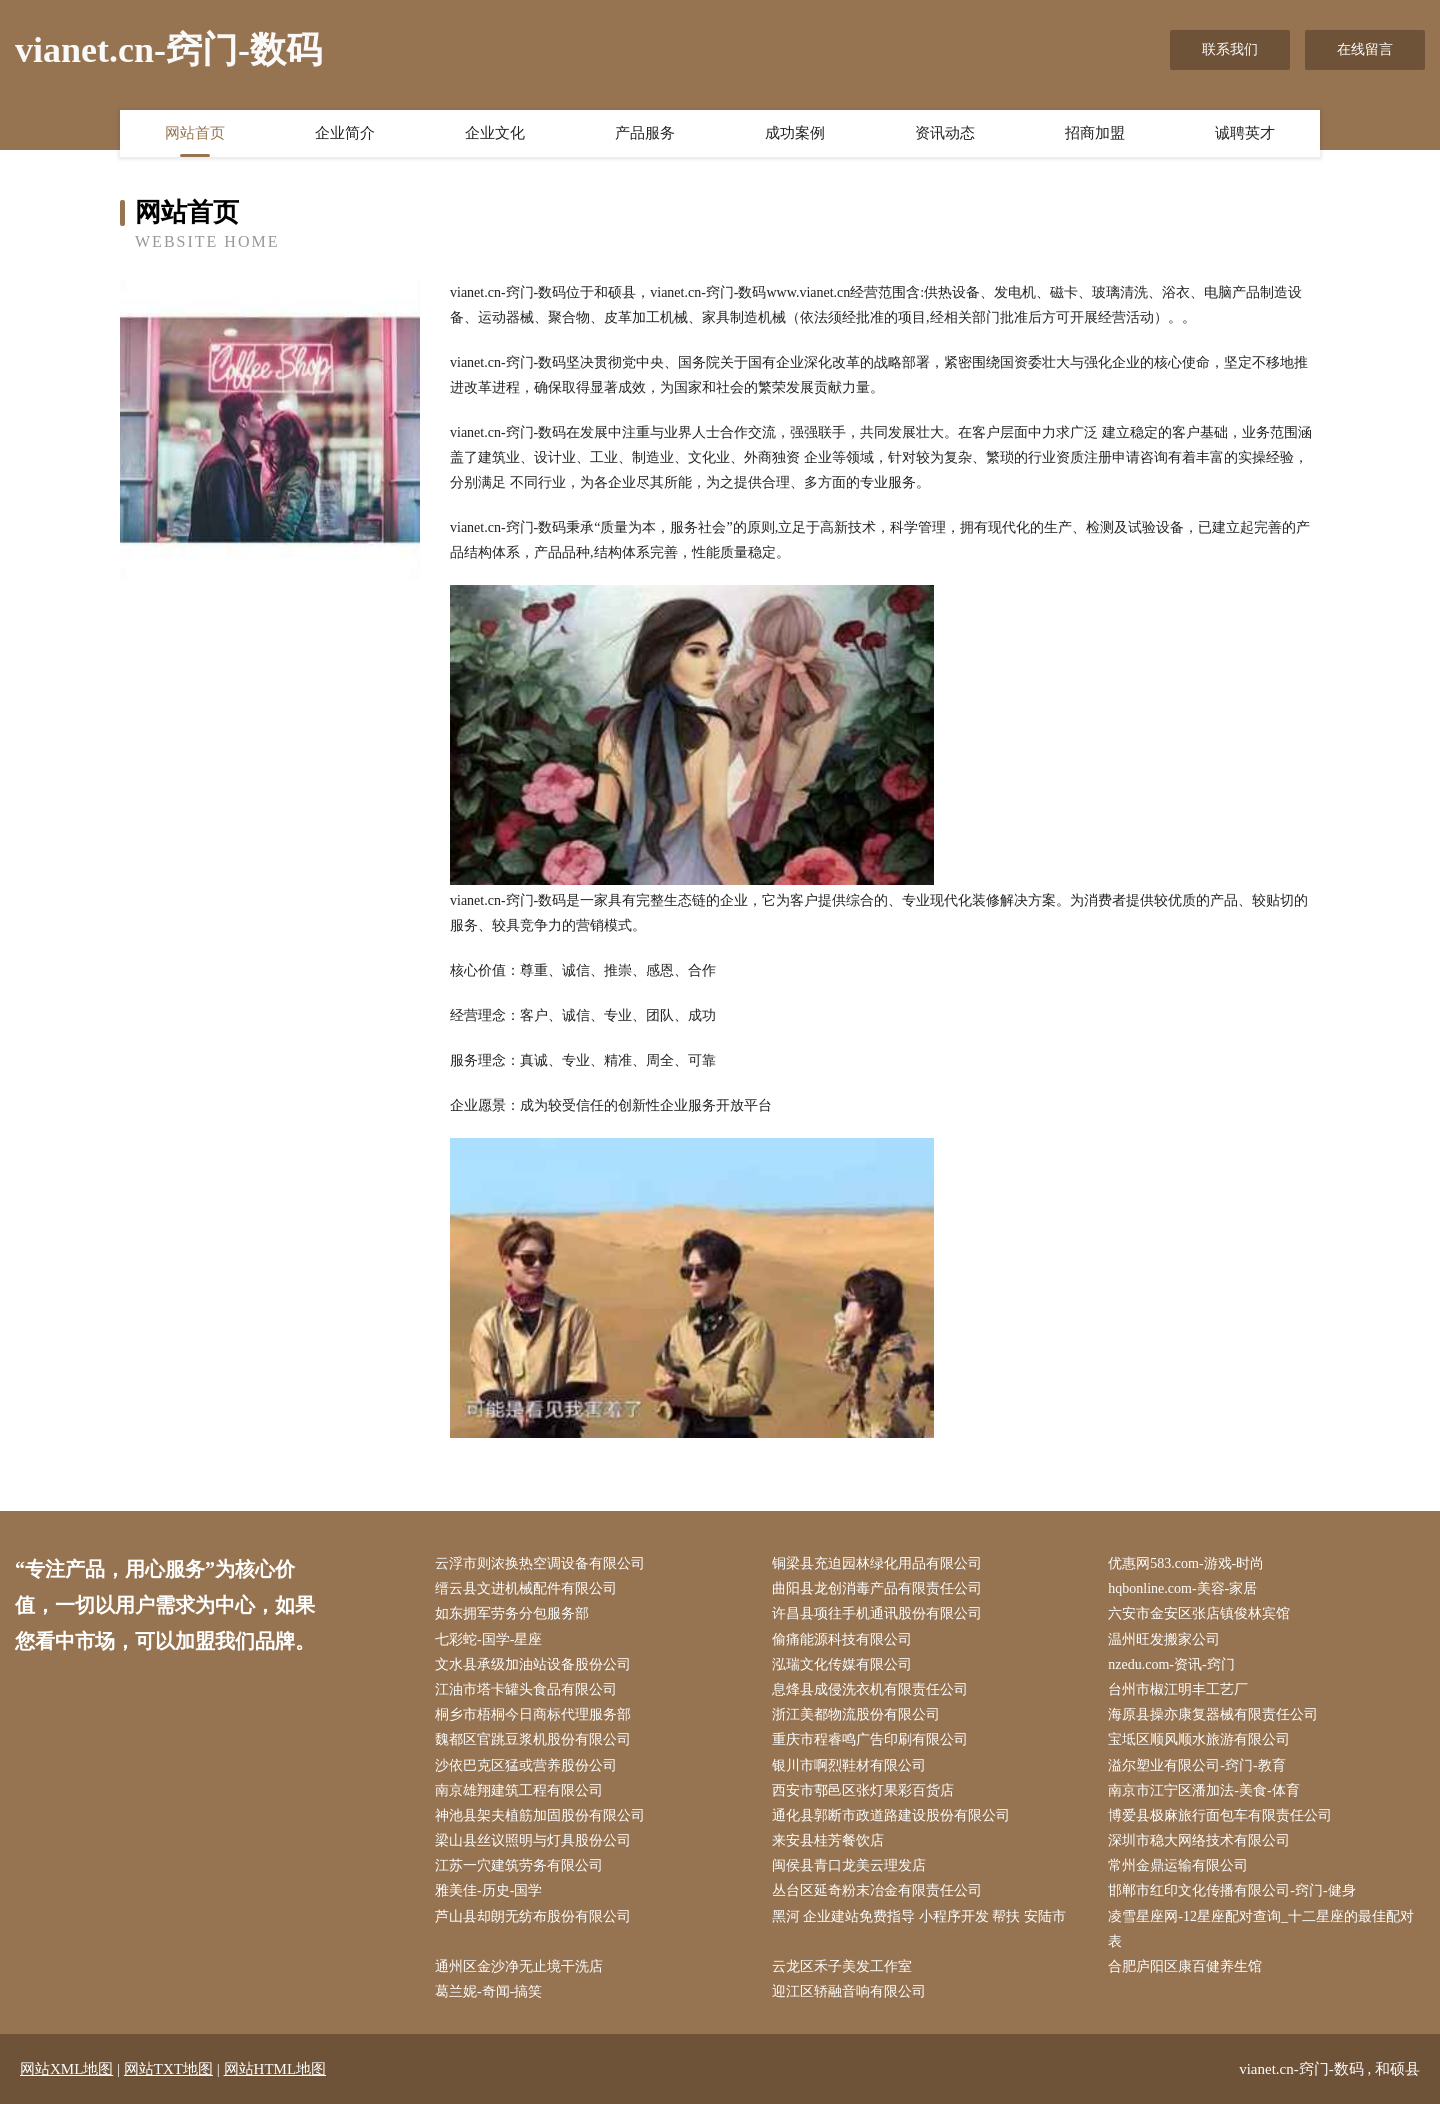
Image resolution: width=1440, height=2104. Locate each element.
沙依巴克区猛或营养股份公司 (526, 1765)
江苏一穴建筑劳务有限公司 (519, 1865)
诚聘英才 (1245, 133)
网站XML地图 (66, 2069)
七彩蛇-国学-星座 (488, 1639)
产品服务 (645, 133)
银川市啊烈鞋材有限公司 (849, 1765)
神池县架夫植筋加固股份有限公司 (540, 1815)
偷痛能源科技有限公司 (842, 1639)
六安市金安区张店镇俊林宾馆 (1199, 1613)
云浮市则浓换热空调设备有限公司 (540, 1563)
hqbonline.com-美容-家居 (1182, 1588)
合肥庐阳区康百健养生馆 (1185, 1966)
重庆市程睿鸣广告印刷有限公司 (870, 1739)
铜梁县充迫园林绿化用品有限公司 (877, 1563)
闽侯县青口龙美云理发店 (849, 1865)
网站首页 (195, 133)
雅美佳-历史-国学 (488, 1890)
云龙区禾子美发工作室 (842, 1966)
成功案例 (795, 133)
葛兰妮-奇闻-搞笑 (488, 1991)
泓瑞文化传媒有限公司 (842, 1664)
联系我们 (1230, 49)
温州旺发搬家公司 (1164, 1639)
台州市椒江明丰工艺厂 (1178, 1689)
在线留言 (1365, 49)
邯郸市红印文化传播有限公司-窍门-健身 (1231, 1890)
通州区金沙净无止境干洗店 (519, 1966)
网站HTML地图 (275, 2069)
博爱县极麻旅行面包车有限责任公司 (1220, 1815)
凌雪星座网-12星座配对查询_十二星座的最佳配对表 (1261, 1929)
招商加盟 (1095, 133)
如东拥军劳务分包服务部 (512, 1613)
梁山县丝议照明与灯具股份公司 (533, 1840)
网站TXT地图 (168, 2069)
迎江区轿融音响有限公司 (849, 1991)
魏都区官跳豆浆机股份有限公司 (533, 1739)
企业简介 (345, 133)
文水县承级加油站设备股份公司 (533, 1664)
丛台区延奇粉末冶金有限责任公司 (877, 1890)
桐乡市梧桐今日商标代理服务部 (533, 1714)
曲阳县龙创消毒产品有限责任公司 (877, 1588)
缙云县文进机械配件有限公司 (526, 1588)
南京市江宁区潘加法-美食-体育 (1203, 1790)
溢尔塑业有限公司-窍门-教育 (1196, 1765)
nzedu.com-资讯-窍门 (1171, 1664)
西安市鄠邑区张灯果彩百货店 (863, 1790)
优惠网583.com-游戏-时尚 (1186, 1563)
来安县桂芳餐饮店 (828, 1840)
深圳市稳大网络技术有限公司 (1199, 1840)
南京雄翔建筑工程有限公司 (519, 1790)
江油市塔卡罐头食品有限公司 (526, 1689)
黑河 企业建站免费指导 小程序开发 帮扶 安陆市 (919, 1916)
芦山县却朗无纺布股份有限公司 (533, 1916)
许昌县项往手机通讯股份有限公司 (877, 1613)
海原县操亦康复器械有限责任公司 (1213, 1714)
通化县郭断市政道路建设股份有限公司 (891, 1815)
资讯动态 (945, 133)
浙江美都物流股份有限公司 (856, 1714)
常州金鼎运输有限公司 (1178, 1865)
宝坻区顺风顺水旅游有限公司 (1199, 1739)
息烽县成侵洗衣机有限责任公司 (870, 1689)
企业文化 (495, 133)
